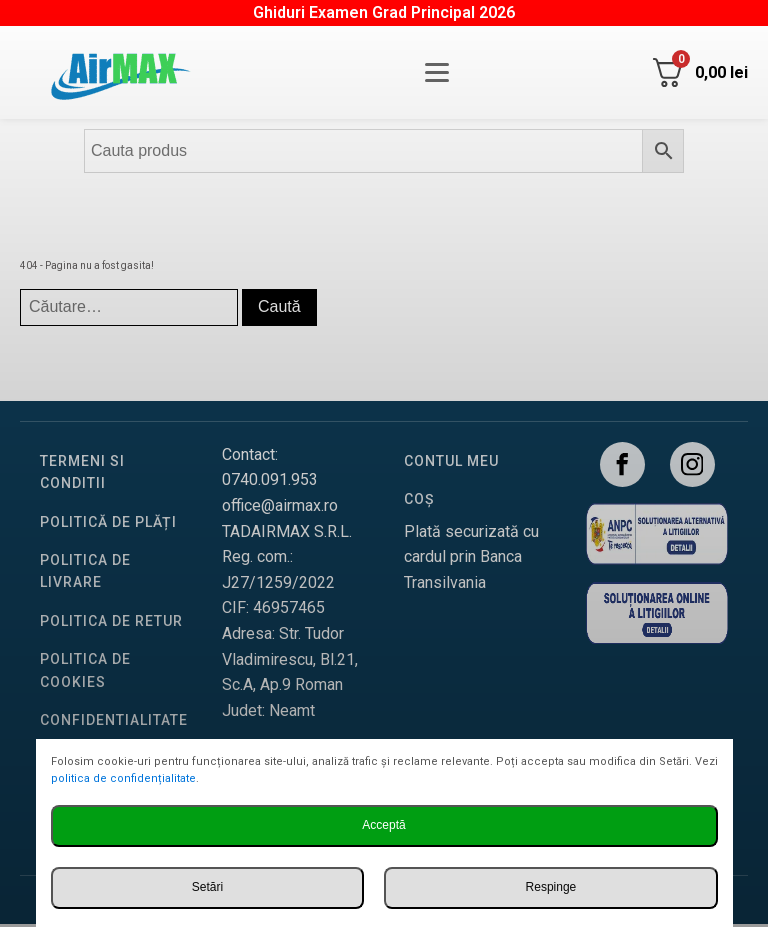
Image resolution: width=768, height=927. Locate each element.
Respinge (551, 887)
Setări (207, 887)
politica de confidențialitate (123, 778)
